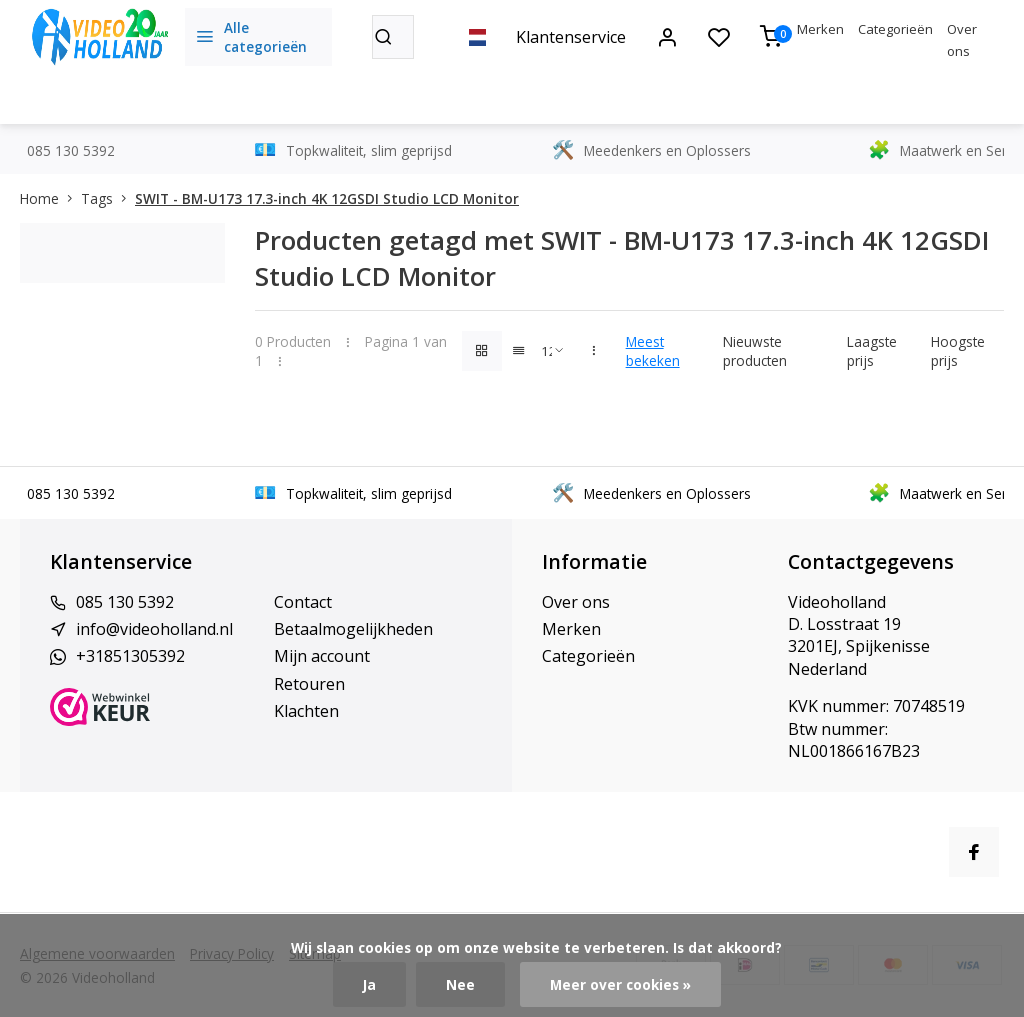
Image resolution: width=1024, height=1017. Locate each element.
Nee (460, 984)
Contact (303, 602)
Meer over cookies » (620, 984)
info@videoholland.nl (154, 629)
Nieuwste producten (755, 351)
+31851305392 (130, 656)
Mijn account (322, 656)
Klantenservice (571, 37)
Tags (108, 198)
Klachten (306, 711)
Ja (369, 984)
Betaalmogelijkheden (353, 629)
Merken (820, 29)
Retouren (309, 684)
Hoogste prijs (958, 351)
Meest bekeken (653, 351)
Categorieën (895, 29)
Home (50, 198)
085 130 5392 (125, 602)
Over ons (576, 602)
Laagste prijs (872, 351)
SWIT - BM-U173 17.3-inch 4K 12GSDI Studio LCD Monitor (327, 198)
